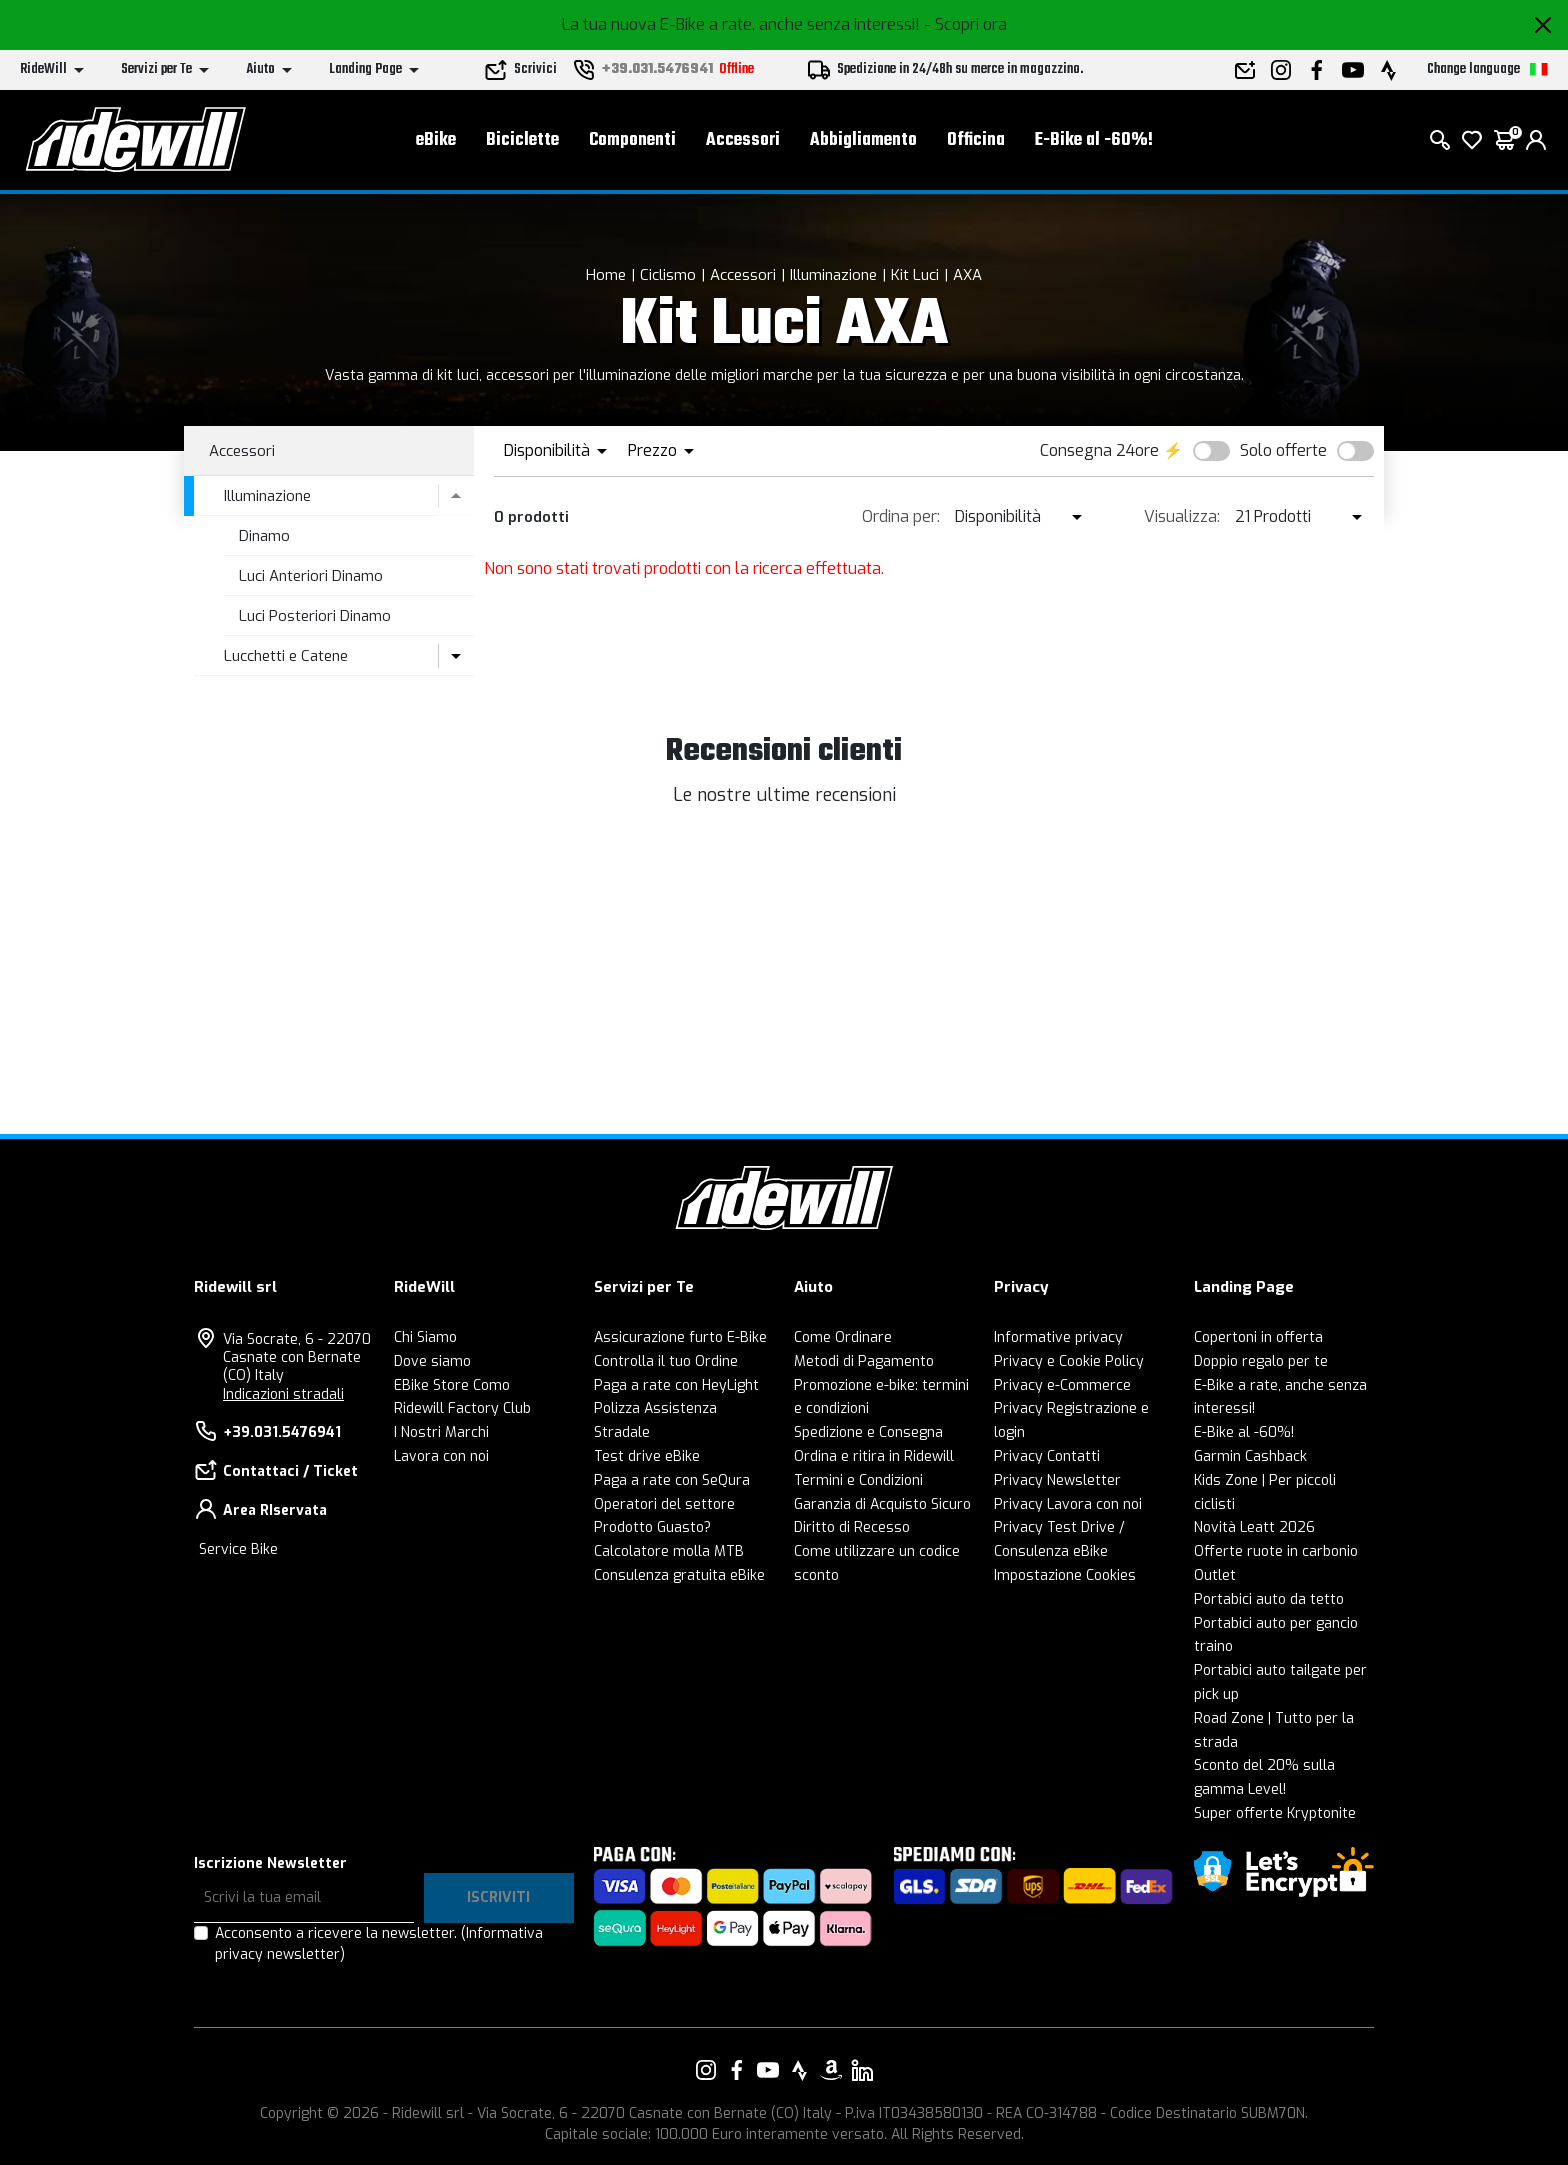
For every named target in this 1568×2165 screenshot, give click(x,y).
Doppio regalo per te (1261, 1361)
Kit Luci (915, 275)
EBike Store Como (452, 1385)
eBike (436, 140)
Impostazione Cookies (1065, 1575)
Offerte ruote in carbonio (1276, 1551)
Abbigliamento (863, 140)
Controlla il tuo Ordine (666, 1361)
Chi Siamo (425, 1337)
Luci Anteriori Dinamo (311, 576)
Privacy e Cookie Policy (1069, 1361)
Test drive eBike (647, 1456)
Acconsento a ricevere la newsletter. (379, 1944)
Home (606, 275)
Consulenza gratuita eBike (679, 1575)
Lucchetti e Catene (286, 656)
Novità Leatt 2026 (1254, 1527)
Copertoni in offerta (1258, 1337)
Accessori (743, 140)
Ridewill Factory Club (462, 1408)
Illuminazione (833, 275)
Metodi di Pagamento (864, 1361)
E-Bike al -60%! (1094, 140)
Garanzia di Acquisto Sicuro (882, 1504)
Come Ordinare (843, 1337)
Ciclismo (668, 275)
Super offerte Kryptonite (1275, 1813)
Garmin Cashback (1250, 1456)
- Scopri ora (965, 24)
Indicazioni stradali (283, 1394)
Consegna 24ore (1099, 450)
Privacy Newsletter (1057, 1480)
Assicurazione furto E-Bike (680, 1337)
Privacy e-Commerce (1062, 1385)
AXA (967, 275)
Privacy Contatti (1047, 1456)
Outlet (1215, 1575)
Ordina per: (901, 516)
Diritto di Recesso (852, 1527)
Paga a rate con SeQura (672, 1480)
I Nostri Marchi (441, 1432)
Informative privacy (1058, 1337)
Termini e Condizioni (858, 1480)
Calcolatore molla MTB (669, 1551)
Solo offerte (1283, 450)
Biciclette (522, 140)
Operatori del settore (664, 1504)
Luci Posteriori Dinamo (315, 616)
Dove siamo (432, 1361)
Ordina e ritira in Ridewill (874, 1456)
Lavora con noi (441, 1456)
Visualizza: (1182, 516)
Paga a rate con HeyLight (676, 1385)
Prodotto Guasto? (652, 1527)
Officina (976, 140)
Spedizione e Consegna (868, 1432)
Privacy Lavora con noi (1068, 1504)
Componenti (632, 140)
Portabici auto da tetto (1269, 1599)
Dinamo (264, 536)
